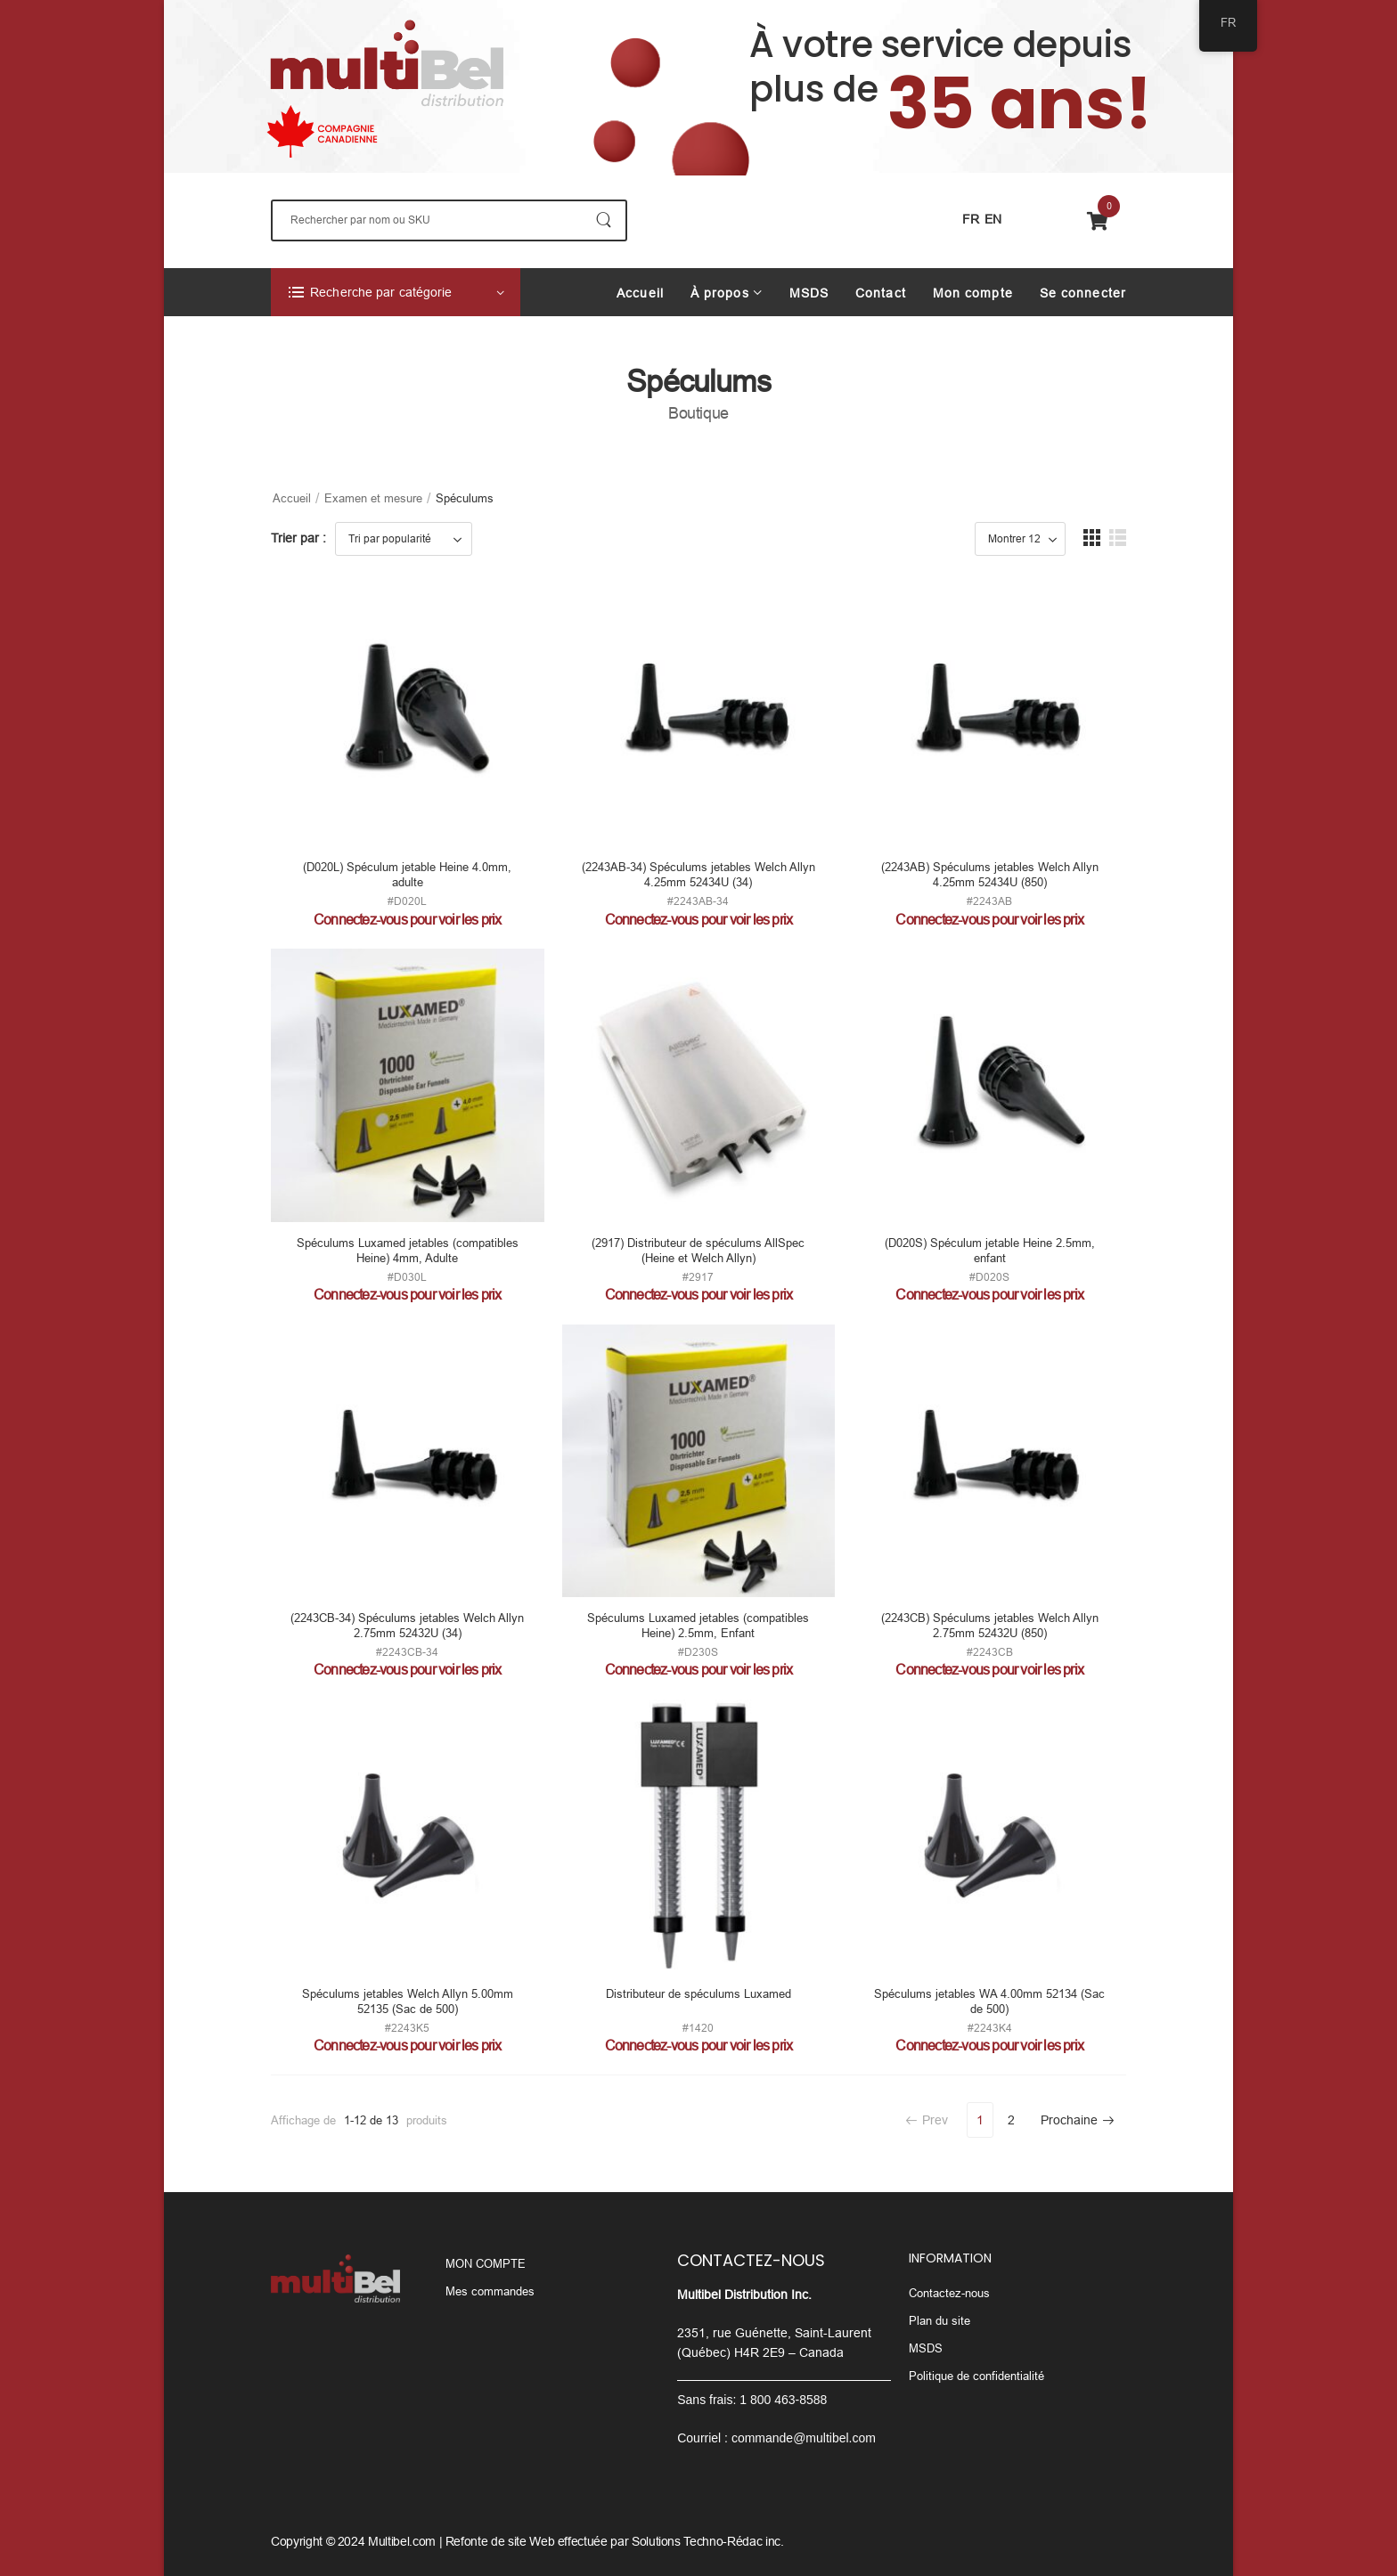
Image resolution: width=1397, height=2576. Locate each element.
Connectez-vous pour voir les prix (408, 919)
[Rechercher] (449, 220)
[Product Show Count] (1020, 539)
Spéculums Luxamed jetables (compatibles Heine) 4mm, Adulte (408, 1250)
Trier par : (298, 538)
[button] (1091, 537)
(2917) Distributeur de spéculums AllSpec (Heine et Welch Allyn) (698, 1250)
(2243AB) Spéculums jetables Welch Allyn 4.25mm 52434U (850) (990, 874)
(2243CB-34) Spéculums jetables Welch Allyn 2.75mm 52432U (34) (407, 1625)
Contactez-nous (949, 2293)
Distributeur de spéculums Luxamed (698, 1994)
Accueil (640, 293)
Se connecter (1083, 293)
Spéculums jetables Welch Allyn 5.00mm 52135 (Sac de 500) (407, 2001)
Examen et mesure (373, 498)
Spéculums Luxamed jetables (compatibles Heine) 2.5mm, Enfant (698, 1625)
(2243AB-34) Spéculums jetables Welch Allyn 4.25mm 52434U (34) (698, 874)
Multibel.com (402, 2541)
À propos (719, 293)
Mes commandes (490, 2291)
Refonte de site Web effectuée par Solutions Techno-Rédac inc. (614, 2541)
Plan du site (939, 2320)
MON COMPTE (485, 2263)
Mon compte (973, 293)
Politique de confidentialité (976, 2376)
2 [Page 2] (1011, 2120)
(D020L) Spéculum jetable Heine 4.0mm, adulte (407, 874)
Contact (880, 293)
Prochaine (1078, 2120)
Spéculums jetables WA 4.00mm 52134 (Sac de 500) (989, 2001)
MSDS (809, 293)
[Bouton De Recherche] (603, 220)
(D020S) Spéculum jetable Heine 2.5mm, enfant (990, 1250)
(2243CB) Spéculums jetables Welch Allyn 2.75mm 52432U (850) (990, 1625)
